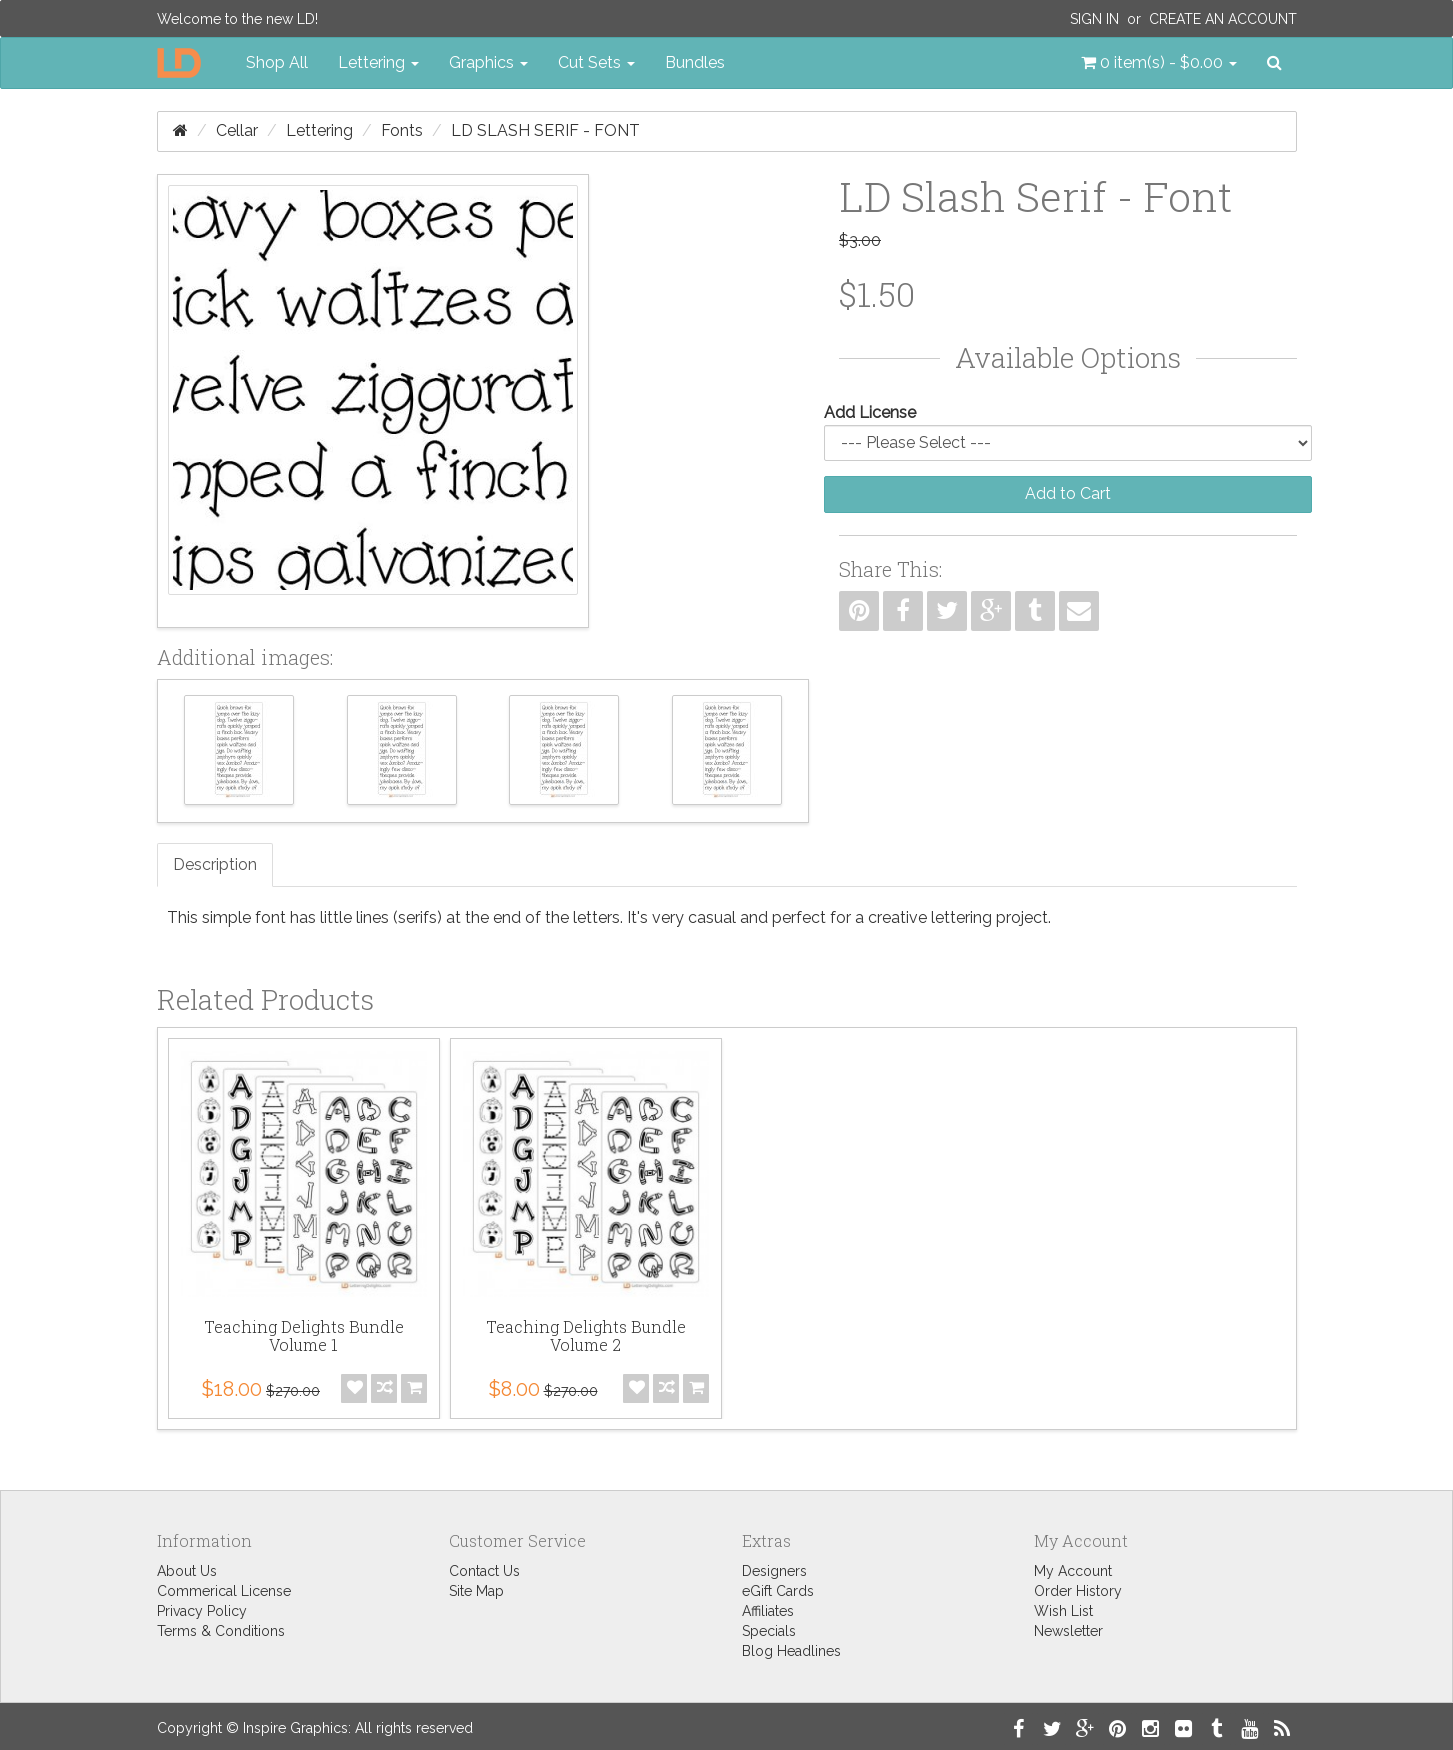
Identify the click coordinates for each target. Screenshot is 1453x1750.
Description (215, 864)
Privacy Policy (202, 1611)
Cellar (237, 130)
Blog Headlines (791, 1651)
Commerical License (224, 1591)
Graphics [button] (488, 62)
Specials (769, 1631)
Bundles (695, 62)
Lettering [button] (378, 62)
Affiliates (768, 1611)
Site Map (476, 1591)
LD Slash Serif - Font (545, 130)
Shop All (277, 62)
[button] (1159, 63)
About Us (187, 1571)
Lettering (319, 130)
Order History (1078, 1591)
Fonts (402, 130)
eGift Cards (778, 1591)
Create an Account (1223, 19)
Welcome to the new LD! (237, 19)
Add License (870, 412)
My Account (1073, 1571)
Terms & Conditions (221, 1631)
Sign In (1094, 19)
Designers (774, 1571)
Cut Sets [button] (596, 62)
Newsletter (1068, 1631)
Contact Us (484, 1571)
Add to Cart (1068, 493)
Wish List (1063, 1611)
